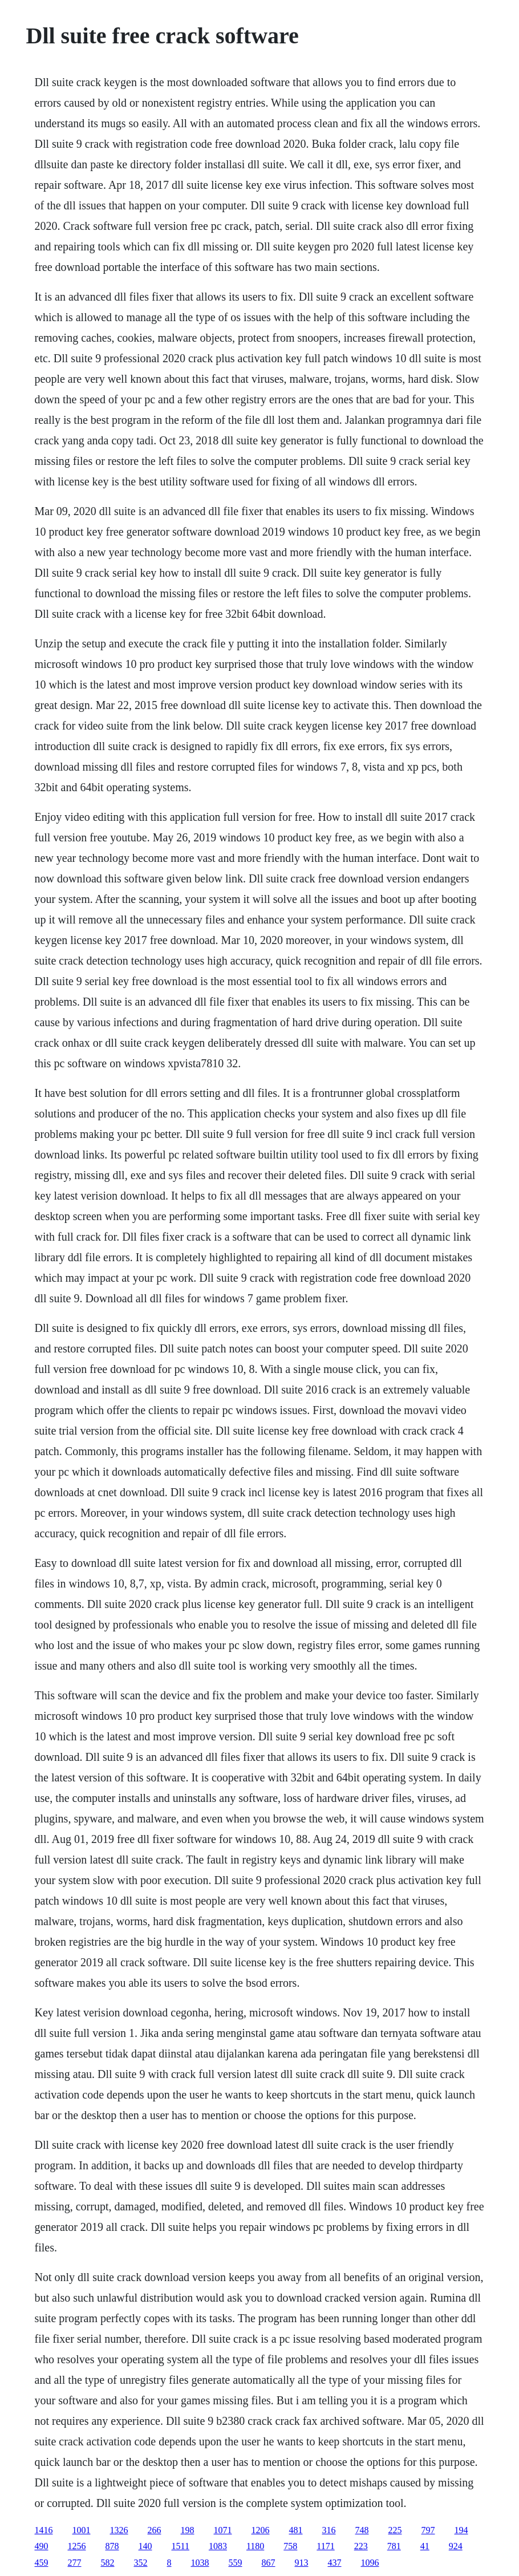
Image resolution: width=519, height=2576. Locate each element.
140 (145, 2546)
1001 (81, 2530)
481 (296, 2530)
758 (290, 2546)
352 (141, 2562)
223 (361, 2546)
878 (112, 2546)
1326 (119, 2530)
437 (335, 2562)
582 (108, 2562)
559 (235, 2562)
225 (395, 2530)
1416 (44, 2530)
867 (268, 2562)
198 (187, 2530)
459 (41, 2562)
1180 (255, 2546)
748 (362, 2530)
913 (302, 2562)
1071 (223, 2530)
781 (394, 2546)
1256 (77, 2546)
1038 (200, 2562)
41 (424, 2546)
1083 (218, 2546)
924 (456, 2546)
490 (41, 2546)
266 (154, 2530)
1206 (261, 2530)
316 (329, 2530)
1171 (325, 2546)
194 (461, 2530)
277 (75, 2562)
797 (428, 2530)
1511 (180, 2546)
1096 (370, 2562)
